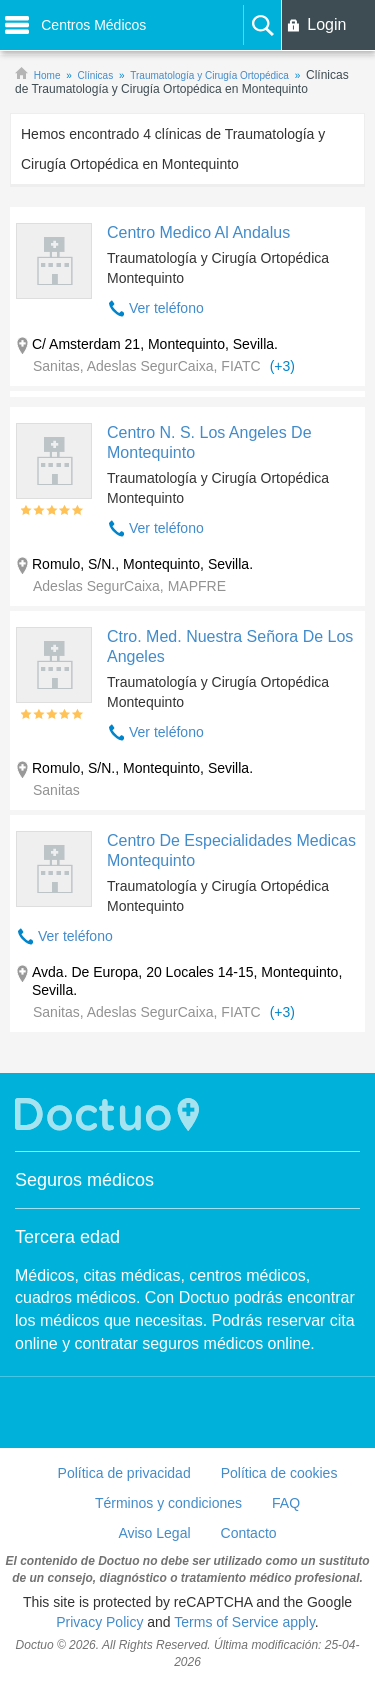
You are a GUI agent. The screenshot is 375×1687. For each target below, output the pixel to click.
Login (326, 24)
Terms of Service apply (244, 1622)
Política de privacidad (124, 1473)
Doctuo (110, 1114)
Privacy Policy (99, 1622)
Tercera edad (67, 1237)
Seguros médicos (84, 1180)
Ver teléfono (166, 308)
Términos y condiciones (168, 1503)
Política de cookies (279, 1473)
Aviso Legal (154, 1533)
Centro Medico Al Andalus (198, 232)
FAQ (286, 1503)
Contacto (249, 1533)
